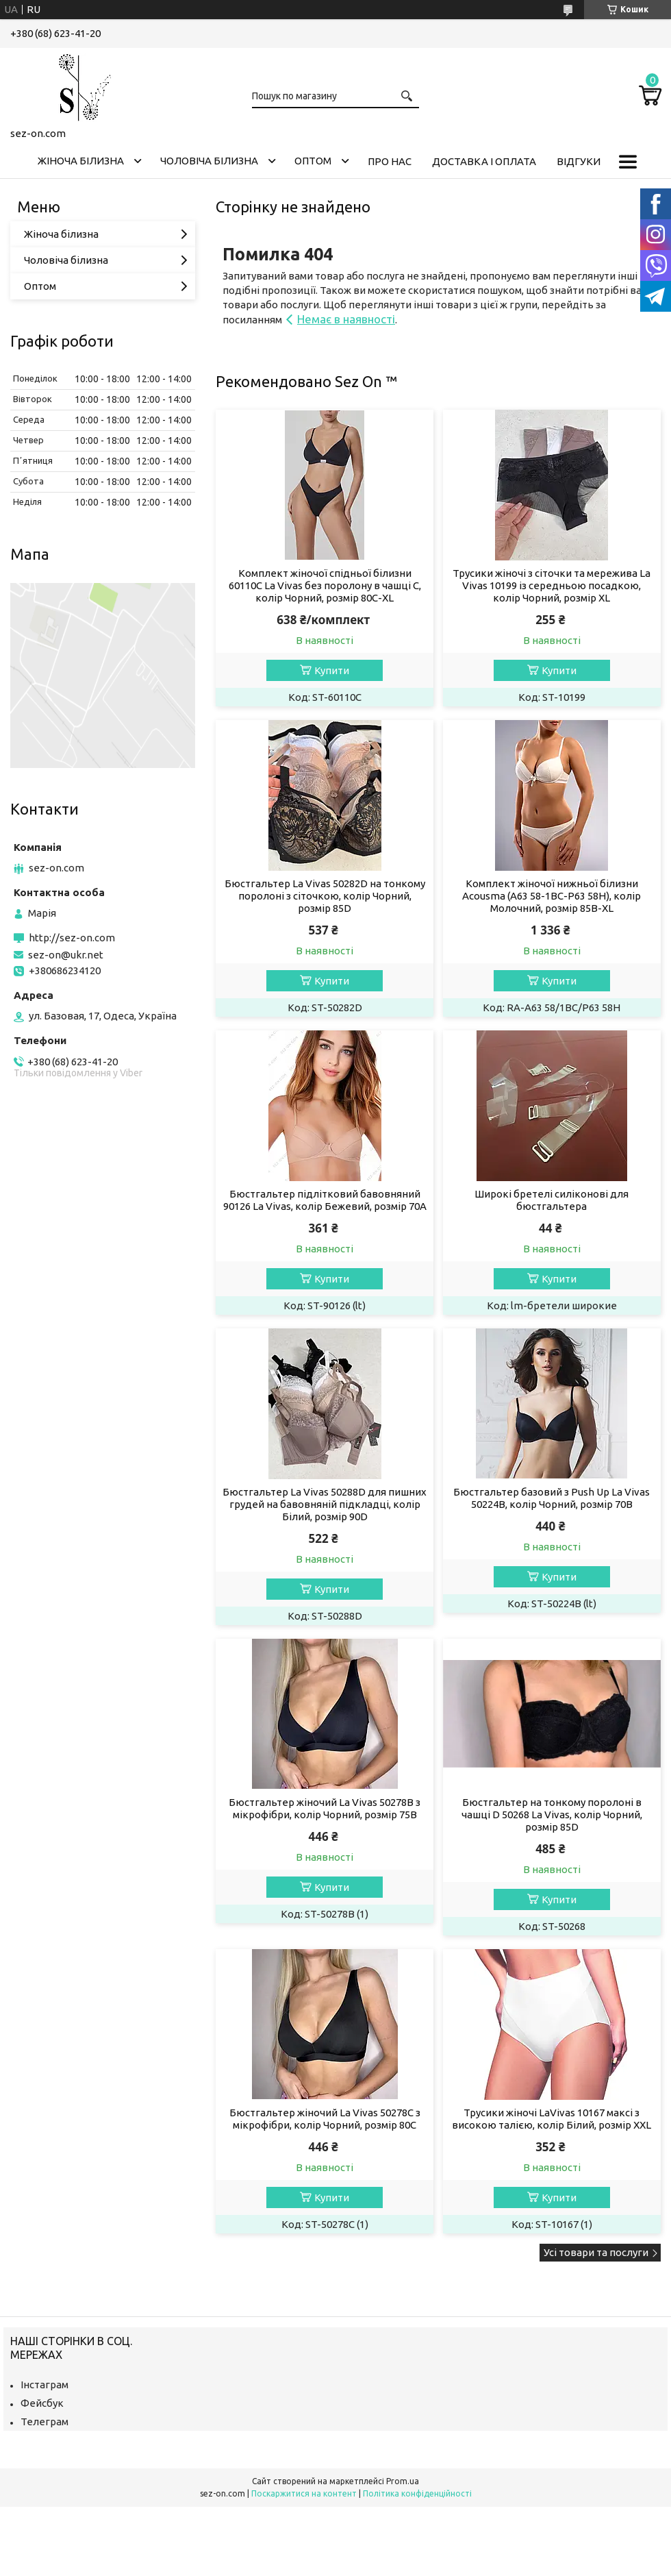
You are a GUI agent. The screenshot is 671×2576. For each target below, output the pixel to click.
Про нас (390, 161)
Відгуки (578, 161)
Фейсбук (42, 2403)
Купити (331, 670)
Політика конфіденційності (417, 2493)
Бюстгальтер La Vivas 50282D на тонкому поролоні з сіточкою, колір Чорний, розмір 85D (325, 896)
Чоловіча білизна (209, 160)
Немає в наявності (346, 318)
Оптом (312, 160)
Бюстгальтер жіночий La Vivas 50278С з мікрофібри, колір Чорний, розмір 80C (324, 2119)
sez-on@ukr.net (65, 955)
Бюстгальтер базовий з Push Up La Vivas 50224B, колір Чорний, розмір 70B (551, 1498)
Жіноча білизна (81, 160)
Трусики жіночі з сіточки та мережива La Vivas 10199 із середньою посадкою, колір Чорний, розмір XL (551, 585)
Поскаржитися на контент (304, 2493)
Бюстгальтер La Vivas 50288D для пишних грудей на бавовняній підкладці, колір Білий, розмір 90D (325, 1504)
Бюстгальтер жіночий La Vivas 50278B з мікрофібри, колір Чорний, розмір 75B (324, 1808)
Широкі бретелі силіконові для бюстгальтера (551, 1200)
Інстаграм (44, 2384)
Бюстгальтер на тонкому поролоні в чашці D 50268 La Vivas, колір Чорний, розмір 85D (551, 1814)
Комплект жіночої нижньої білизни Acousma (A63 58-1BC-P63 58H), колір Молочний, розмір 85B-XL (551, 896)
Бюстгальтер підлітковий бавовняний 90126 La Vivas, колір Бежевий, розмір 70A (325, 1200)
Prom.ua (402, 2481)
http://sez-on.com (72, 937)
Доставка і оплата (484, 161)
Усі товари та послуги (596, 2252)
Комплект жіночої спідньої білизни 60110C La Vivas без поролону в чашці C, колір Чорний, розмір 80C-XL (325, 585)
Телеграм (44, 2421)
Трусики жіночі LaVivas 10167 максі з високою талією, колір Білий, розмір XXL (551, 2119)
